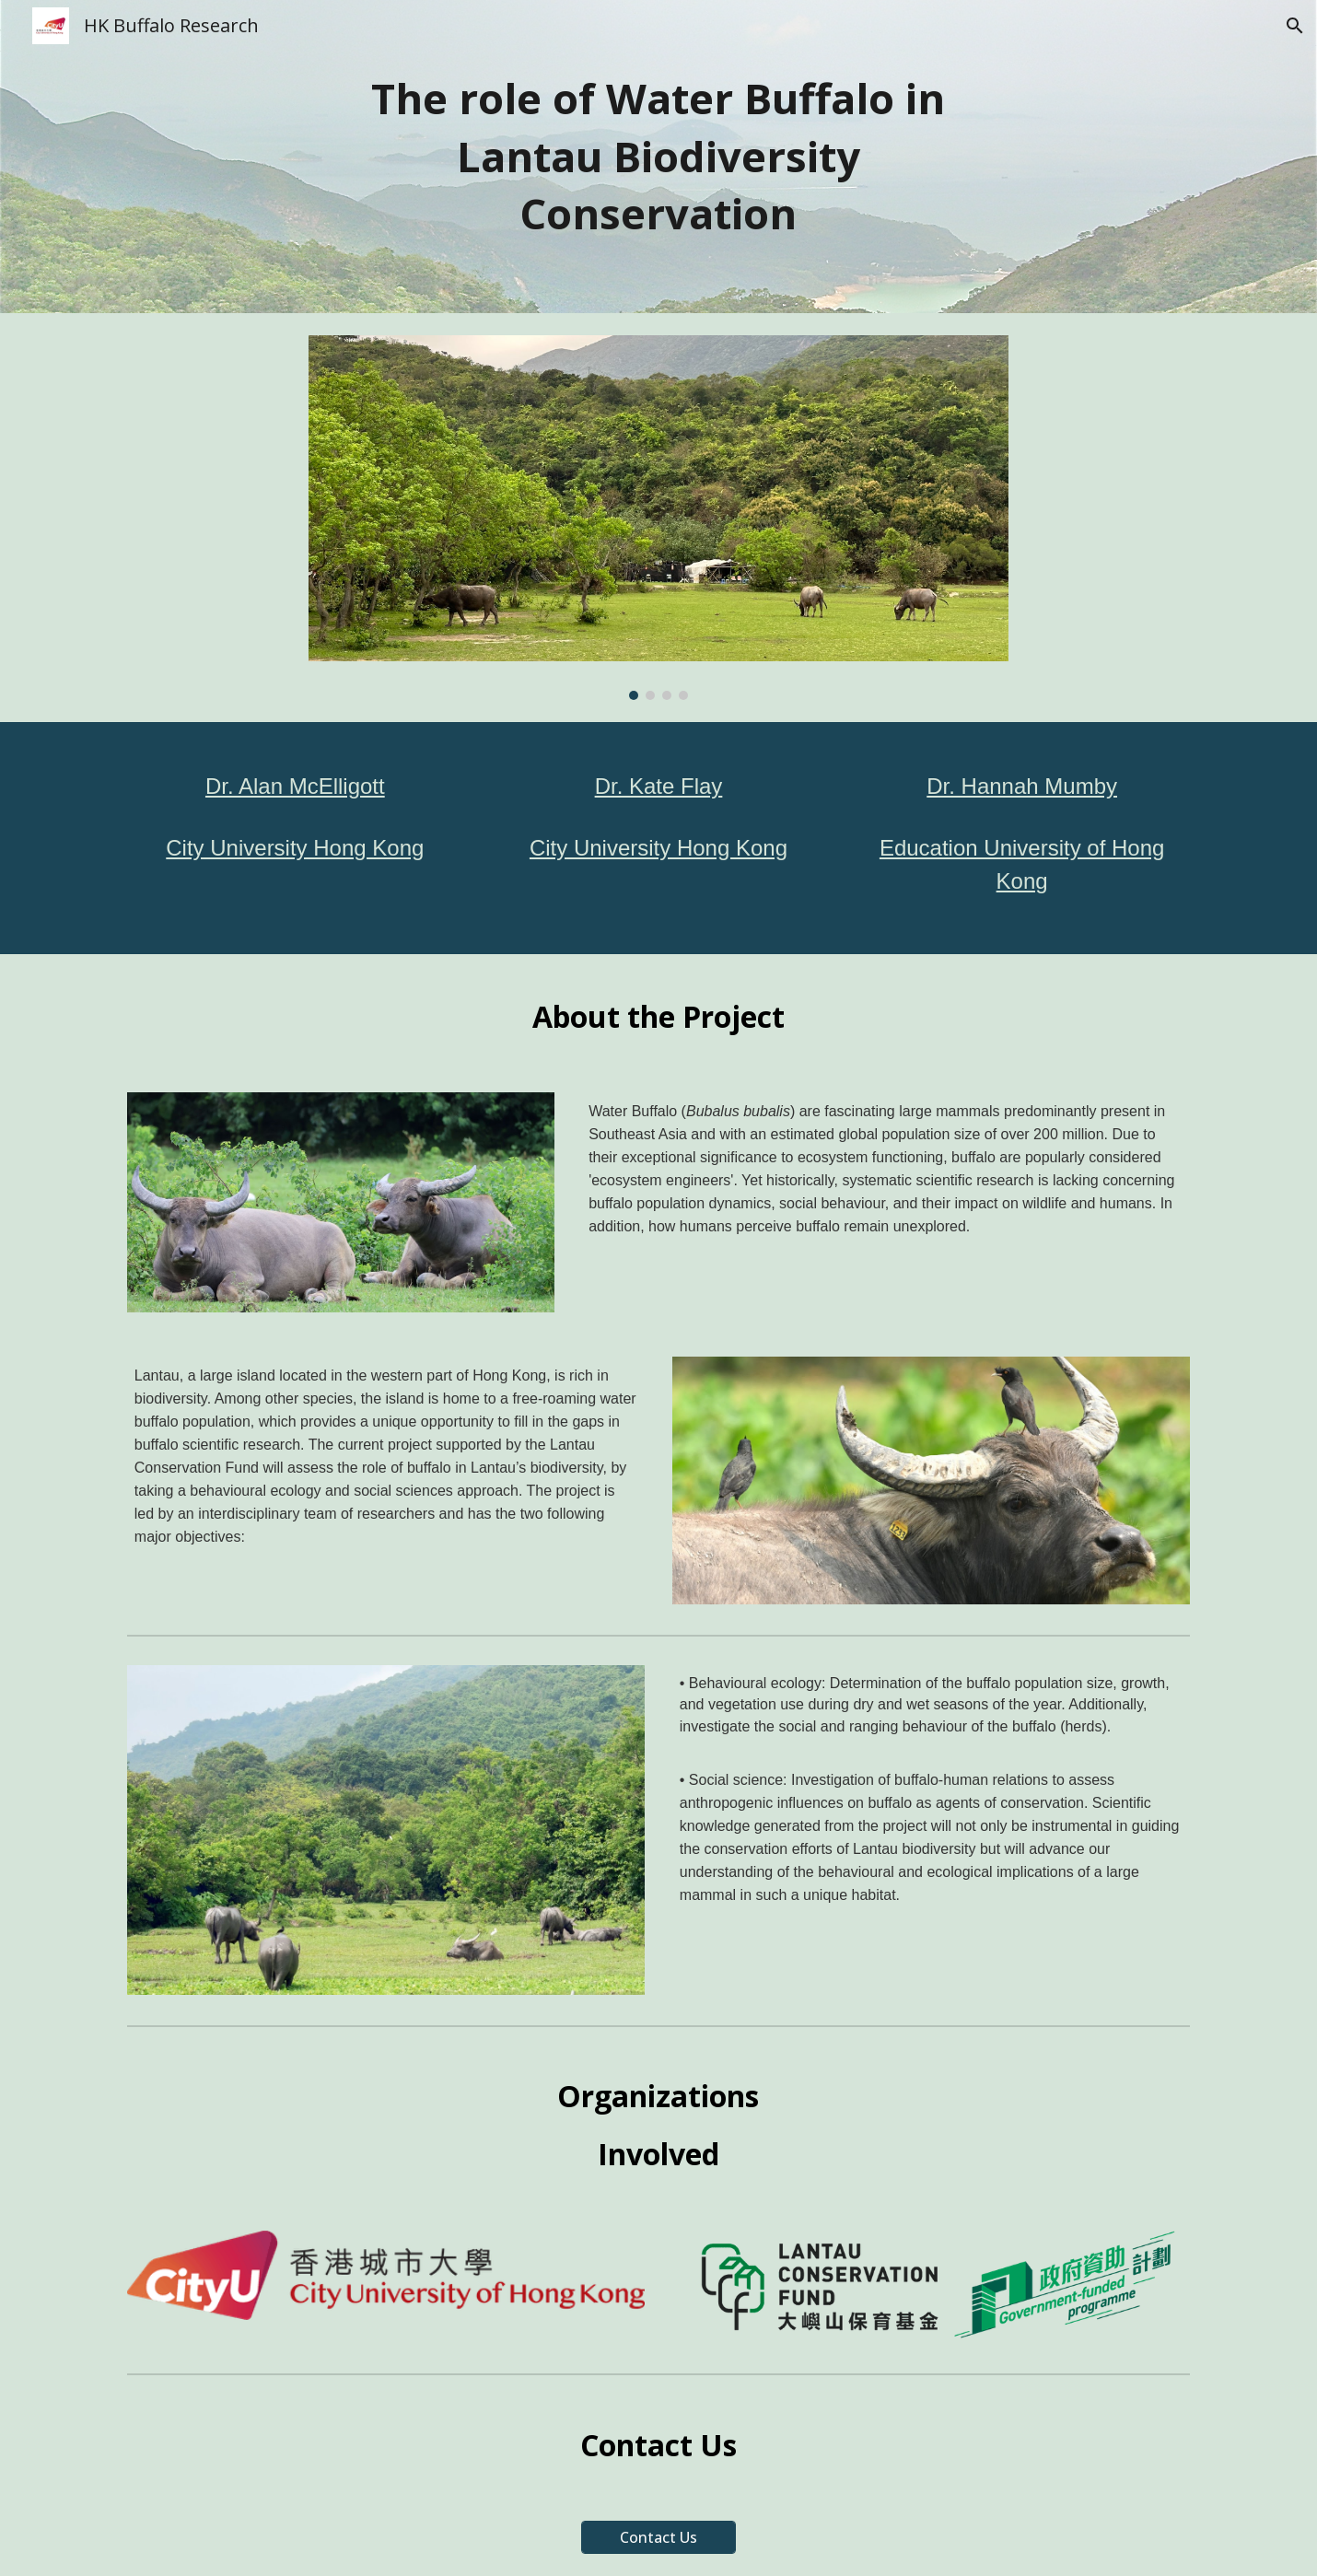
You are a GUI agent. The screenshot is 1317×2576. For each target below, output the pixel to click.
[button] (1295, 26)
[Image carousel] (658, 517)
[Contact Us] (658, 2537)
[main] (658, 157)
